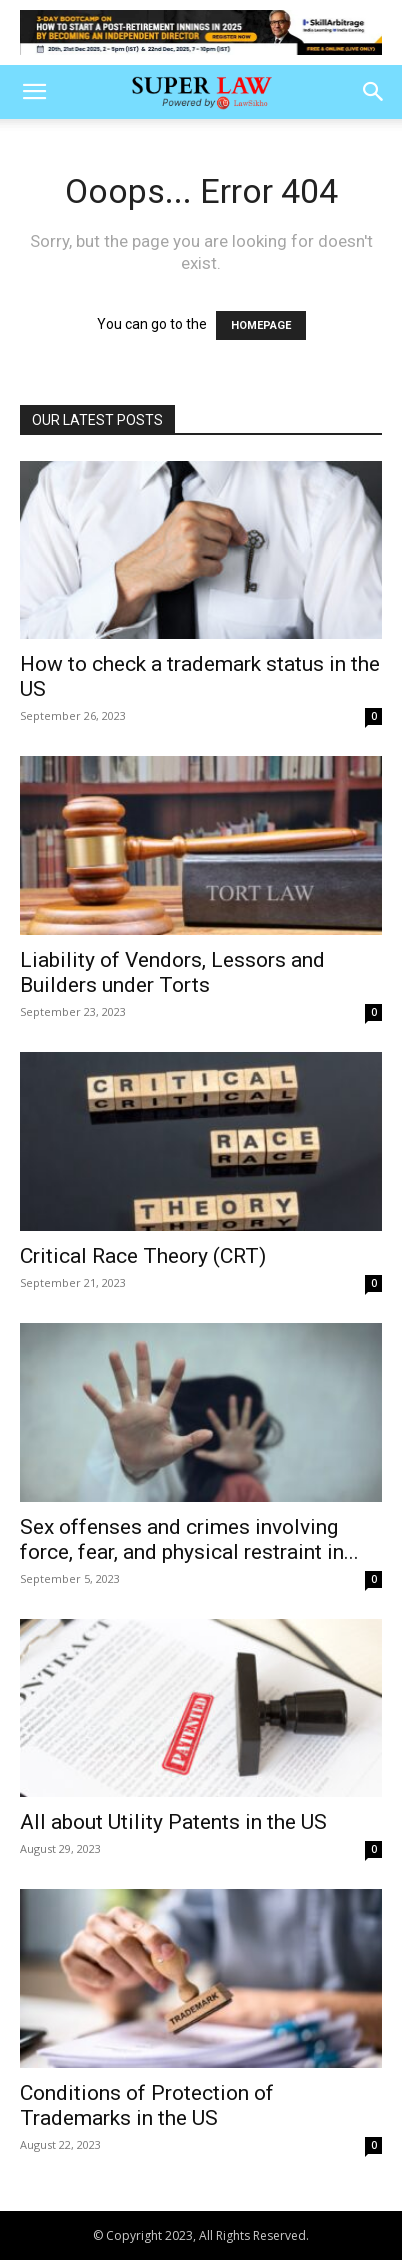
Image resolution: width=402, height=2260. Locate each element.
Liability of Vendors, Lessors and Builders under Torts (172, 972)
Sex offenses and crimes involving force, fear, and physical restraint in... (189, 1539)
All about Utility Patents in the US (173, 1822)
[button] (34, 92)
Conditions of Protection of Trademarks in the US (147, 2105)
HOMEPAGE (261, 325)
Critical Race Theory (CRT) (143, 1256)
